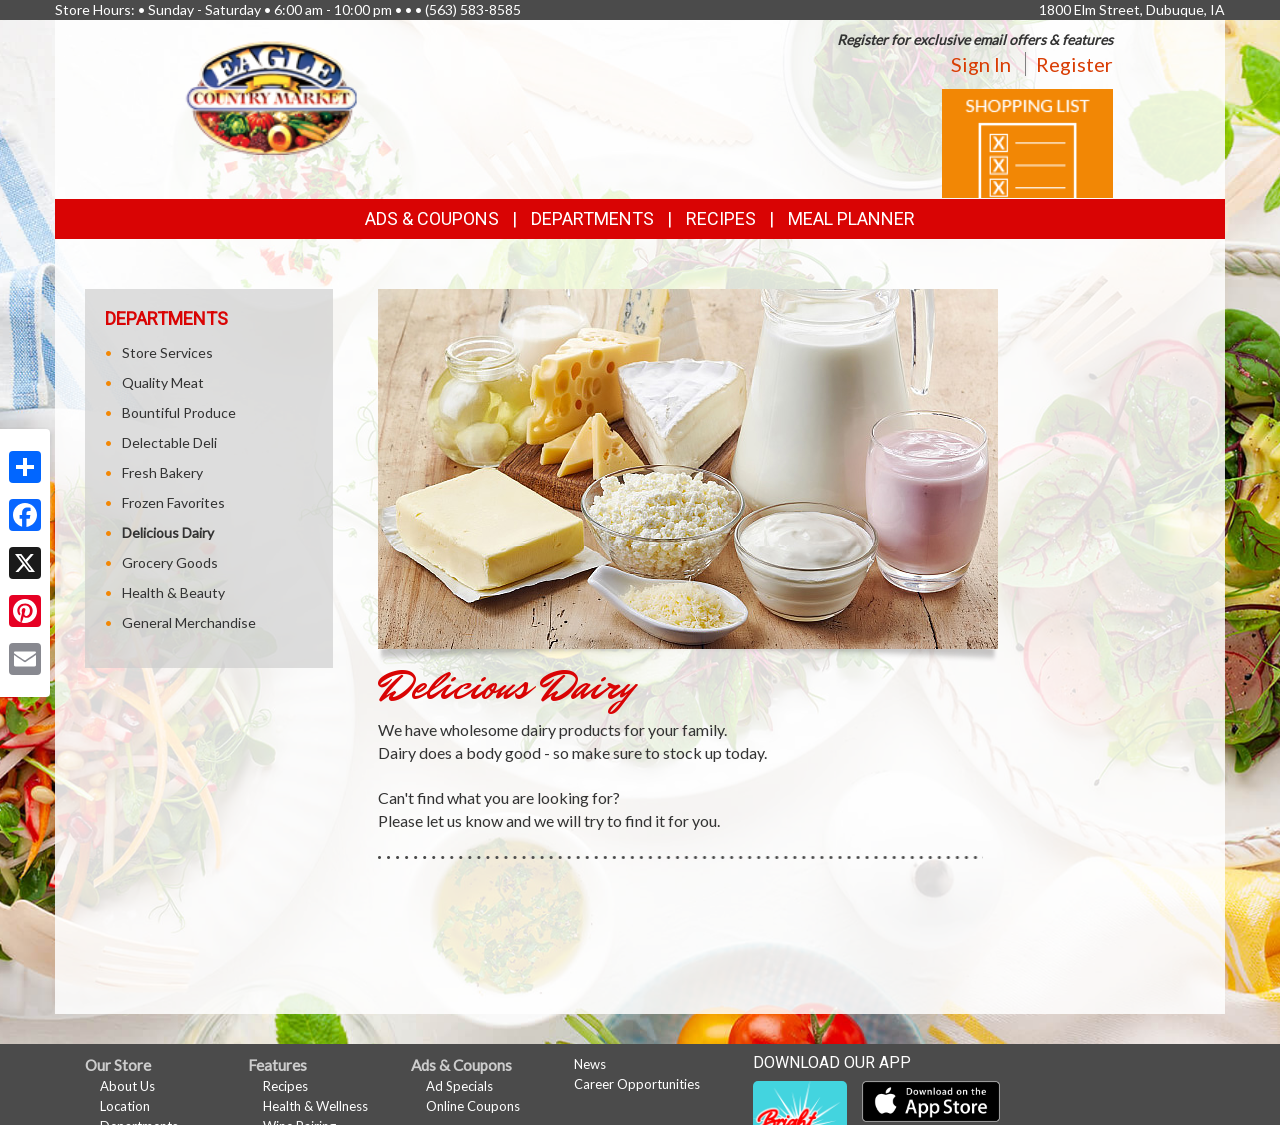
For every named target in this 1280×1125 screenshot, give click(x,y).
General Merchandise (189, 622)
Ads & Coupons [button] (432, 218)
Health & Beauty (173, 592)
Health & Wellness (315, 1106)
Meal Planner (851, 218)
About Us (127, 1086)
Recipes (721, 218)
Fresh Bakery (162, 472)
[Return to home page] (272, 95)
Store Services (167, 352)
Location (125, 1106)
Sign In (981, 64)
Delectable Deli (169, 442)
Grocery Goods (170, 562)
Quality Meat (163, 382)
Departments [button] (592, 218)
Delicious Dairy (168, 532)
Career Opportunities (637, 1084)
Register (1074, 64)
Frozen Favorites (173, 502)
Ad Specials (459, 1086)
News (590, 1064)
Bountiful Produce (179, 412)
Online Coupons (473, 1106)
